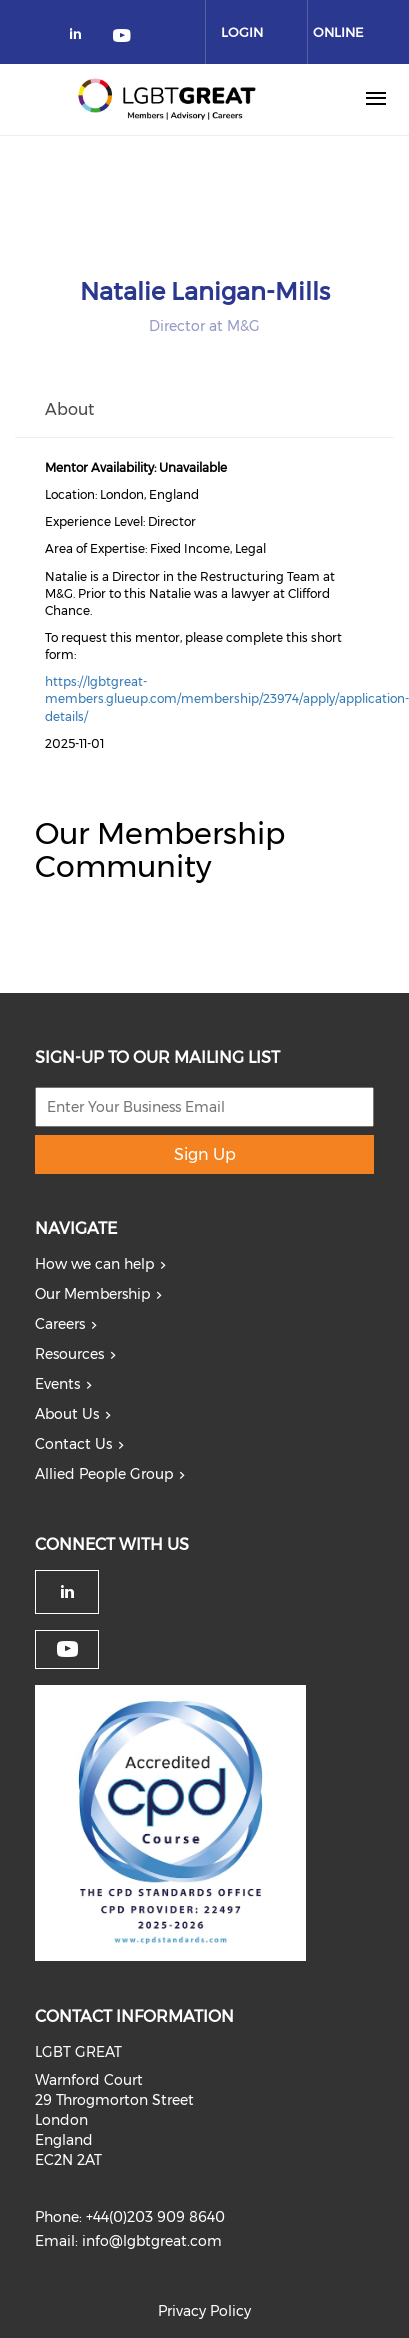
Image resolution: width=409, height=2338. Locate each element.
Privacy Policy (204, 2311)
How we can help (94, 1264)
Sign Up (205, 1154)
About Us (67, 1414)
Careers (60, 1324)
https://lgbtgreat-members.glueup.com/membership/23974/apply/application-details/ (227, 698)
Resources (69, 1354)
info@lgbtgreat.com (152, 2241)
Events (57, 1384)
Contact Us (73, 1444)
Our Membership (92, 1294)
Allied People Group (104, 1474)
